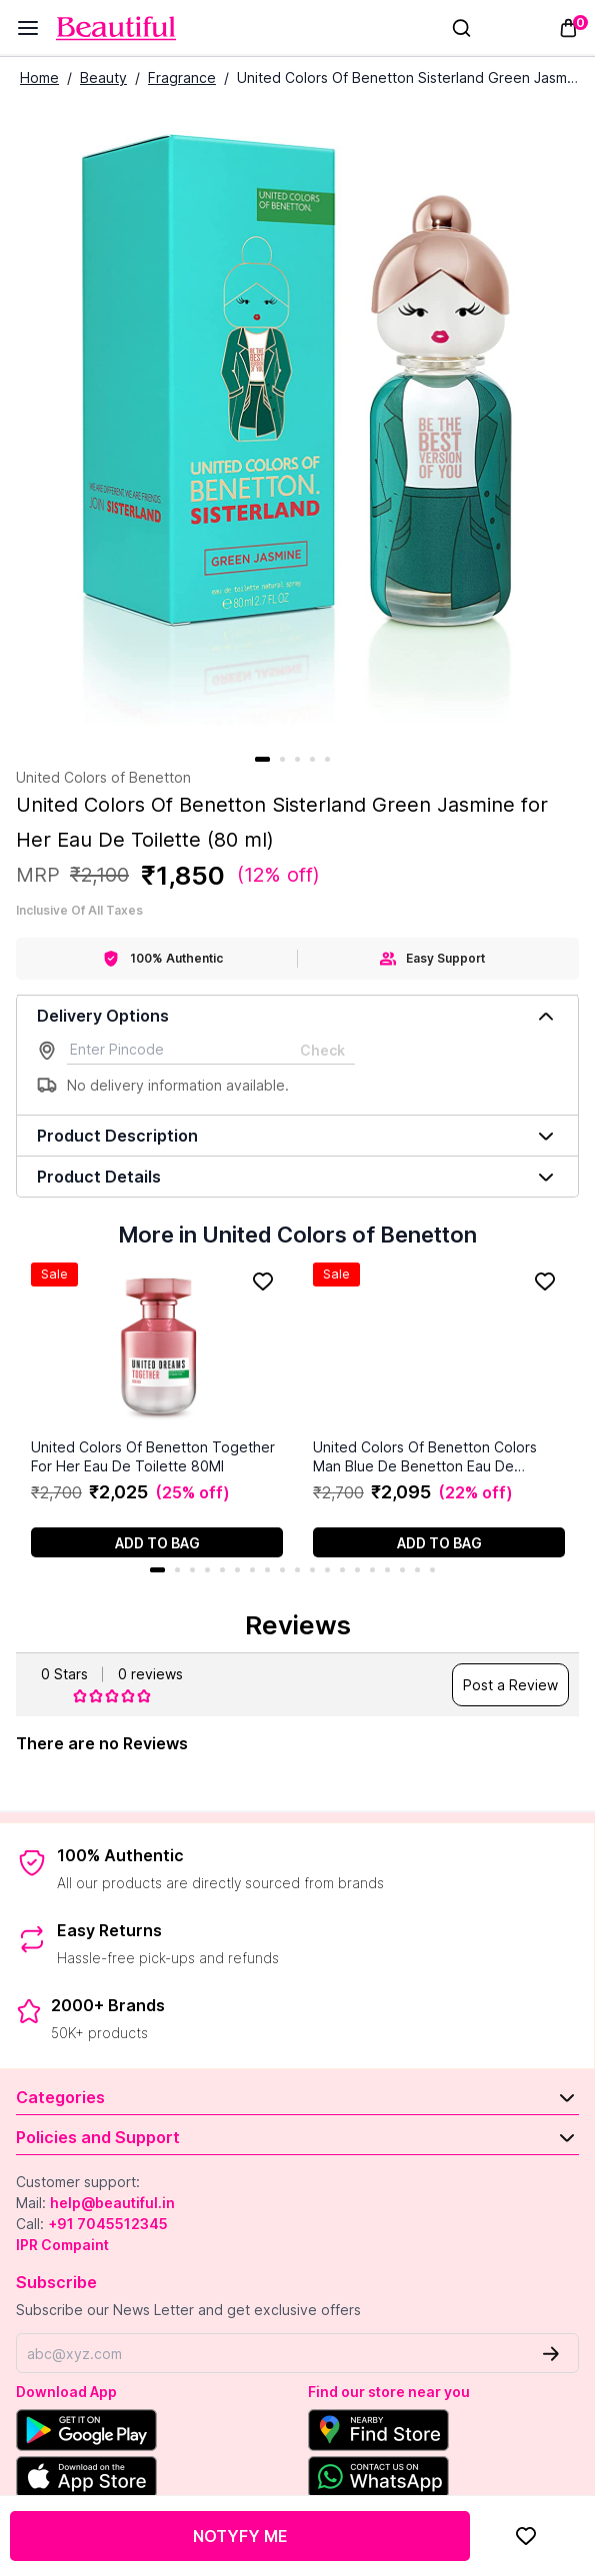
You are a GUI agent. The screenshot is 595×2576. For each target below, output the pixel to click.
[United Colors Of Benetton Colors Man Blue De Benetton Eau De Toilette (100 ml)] (439, 1350)
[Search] (461, 28)
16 (387, 1569)
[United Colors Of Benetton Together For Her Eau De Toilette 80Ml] (157, 1350)
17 (402, 1569)
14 (357, 1569)
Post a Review (510, 1684)
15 (372, 1569)
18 (417, 1569)
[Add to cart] (157, 1542)
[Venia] (116, 28)
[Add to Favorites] (526, 2536)
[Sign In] (492, 28)
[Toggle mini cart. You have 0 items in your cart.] (568, 28)
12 (327, 1569)
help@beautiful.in (112, 2202)
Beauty (103, 77)
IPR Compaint (62, 2244)
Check (322, 1050)
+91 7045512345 (108, 2223)
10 (297, 1569)
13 (342, 1569)
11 (312, 1569)
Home (39, 77)
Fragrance (182, 77)
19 (432, 1569)
